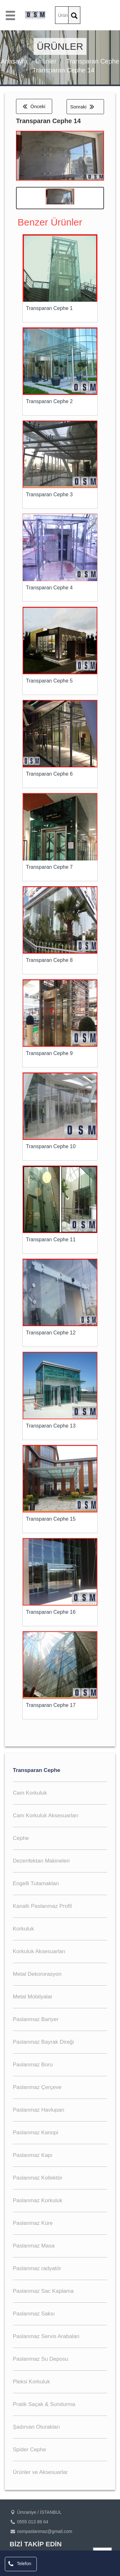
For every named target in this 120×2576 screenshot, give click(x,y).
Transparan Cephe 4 (49, 587)
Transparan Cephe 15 (51, 1519)
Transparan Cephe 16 (51, 1612)
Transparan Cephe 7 (49, 867)
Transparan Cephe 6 (49, 774)
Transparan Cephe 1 (49, 308)
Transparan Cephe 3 (49, 494)
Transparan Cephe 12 (51, 1332)
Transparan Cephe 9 (49, 1053)
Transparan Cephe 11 (51, 1239)
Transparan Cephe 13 (51, 1425)
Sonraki (82, 107)
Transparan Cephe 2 (49, 401)
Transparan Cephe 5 (49, 680)
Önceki (34, 106)
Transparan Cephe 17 (51, 1705)
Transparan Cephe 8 (49, 960)
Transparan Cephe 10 (51, 1146)
